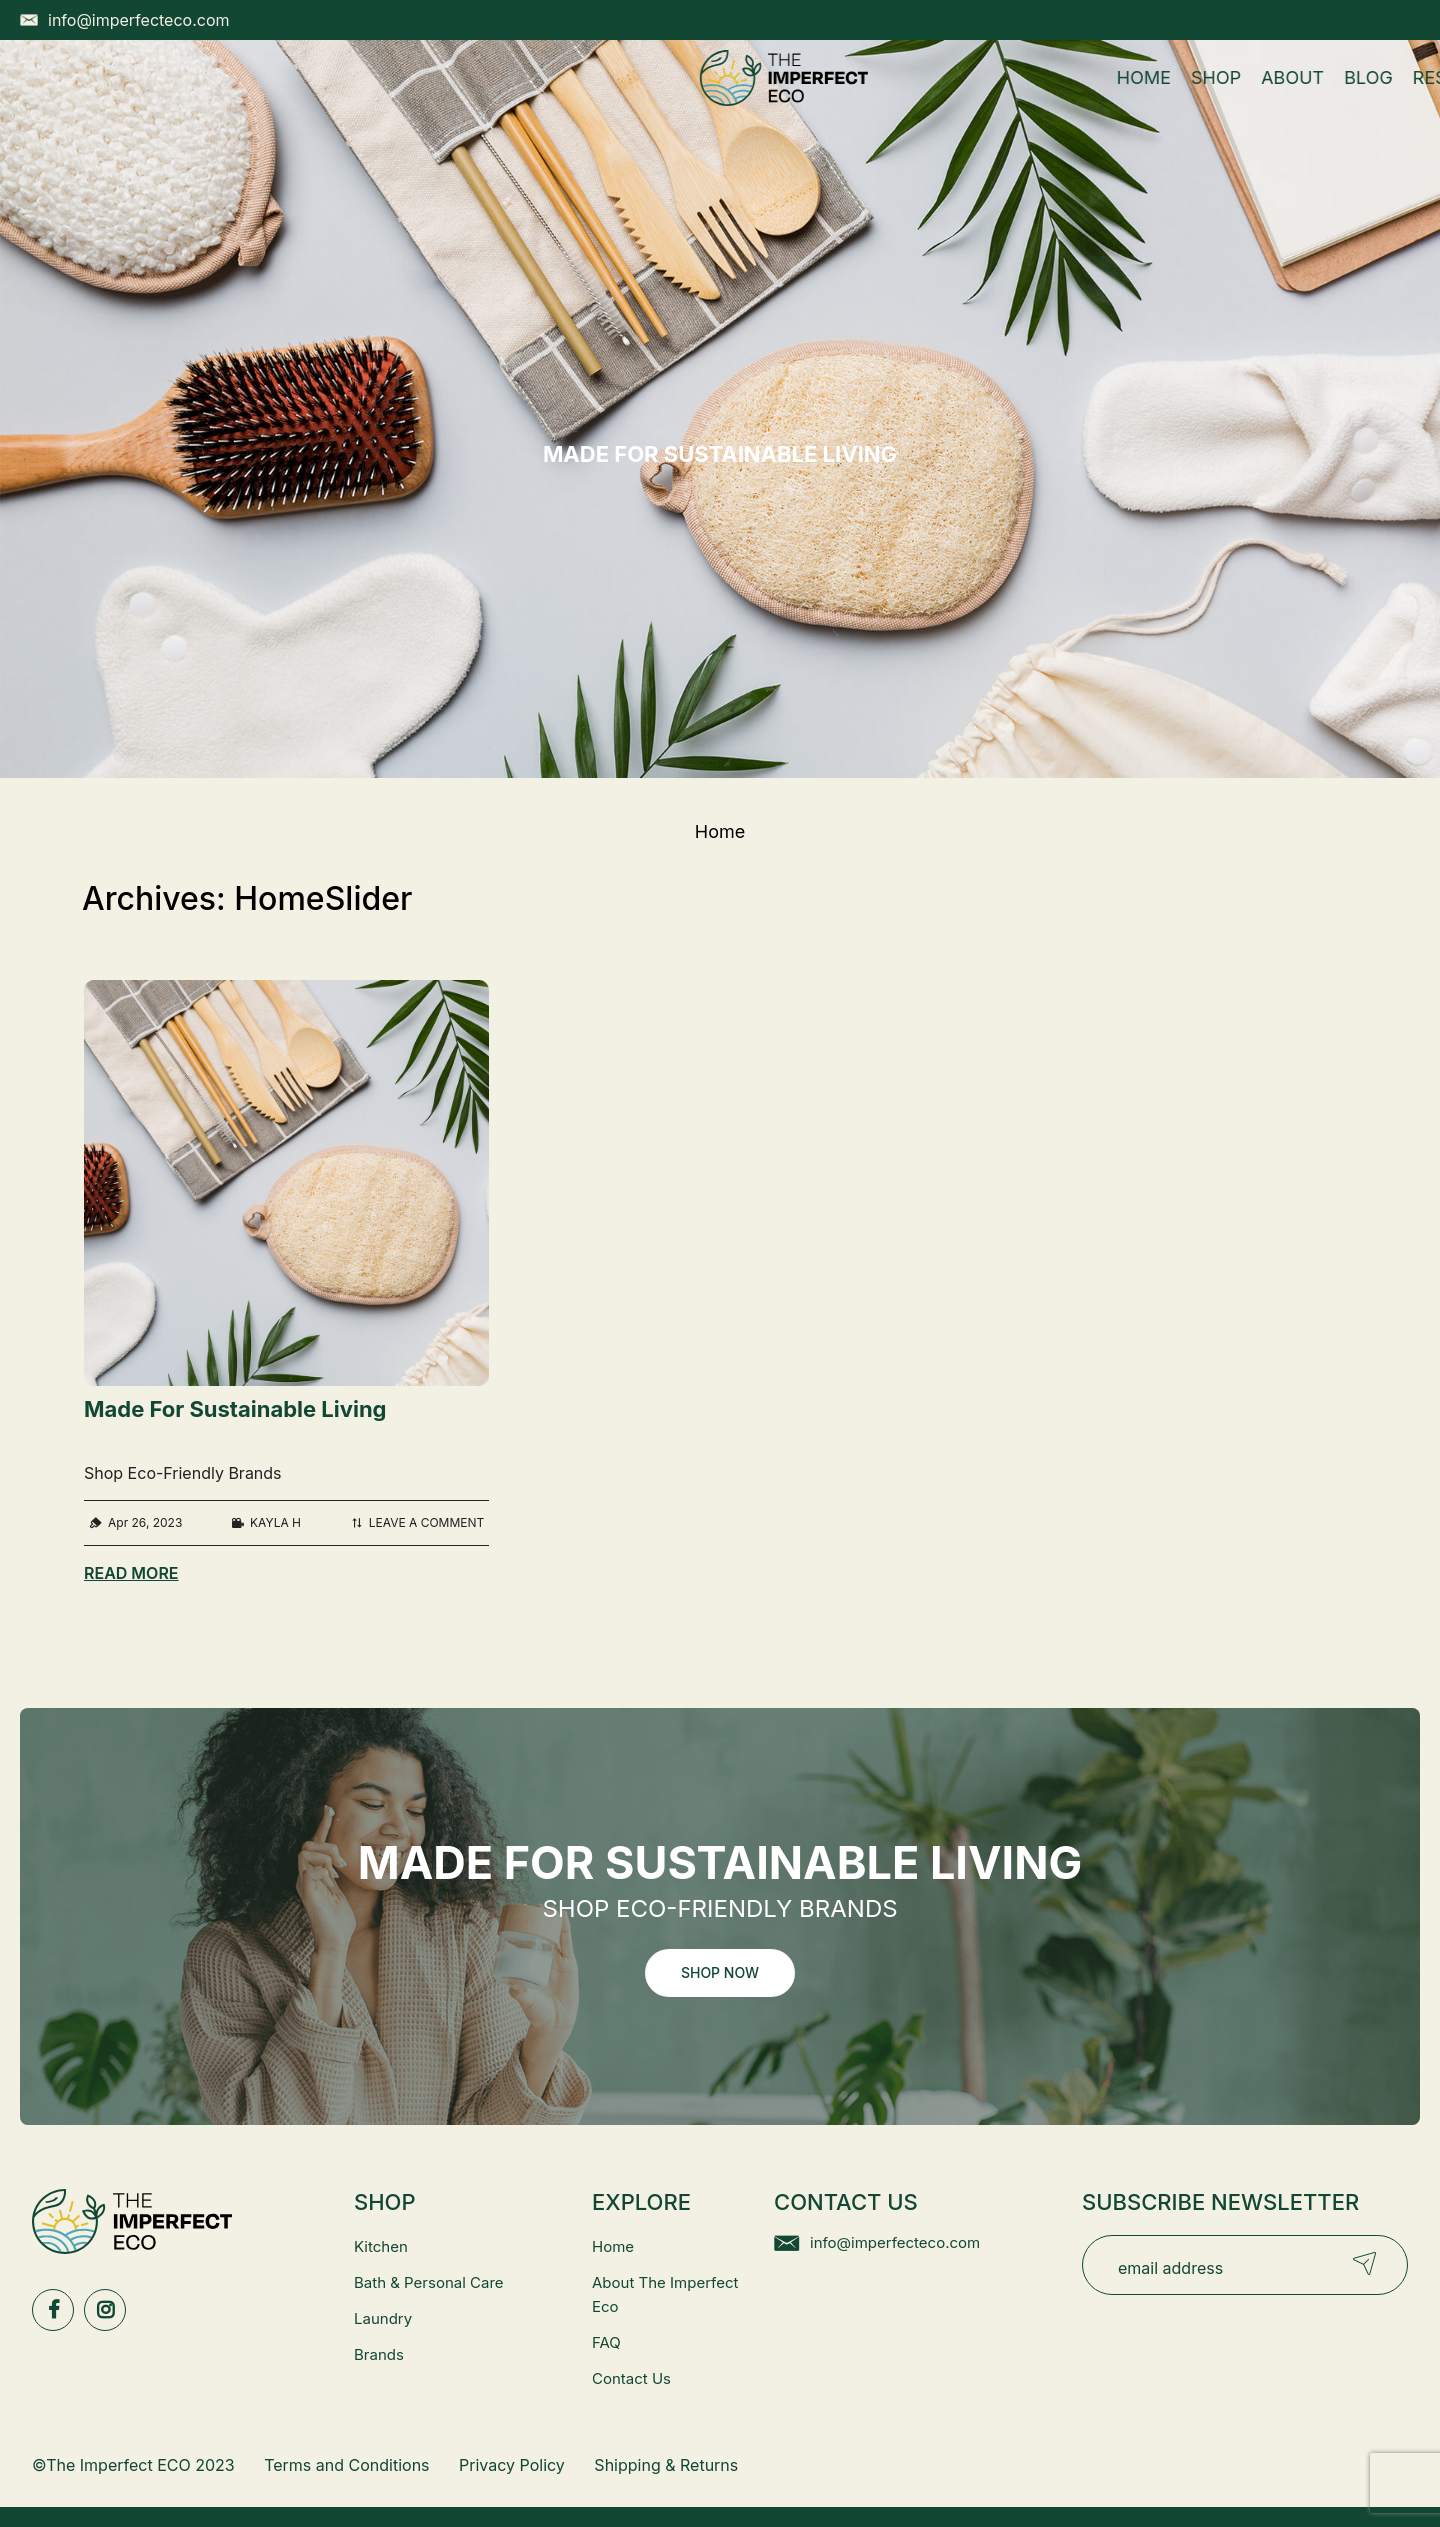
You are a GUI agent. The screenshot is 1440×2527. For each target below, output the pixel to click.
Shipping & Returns (666, 2465)
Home (463, 97)
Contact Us (631, 2378)
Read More (131, 1573)
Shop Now (720, 1972)
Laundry (383, 2318)
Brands (379, 2354)
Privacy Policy (512, 2465)
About (612, 97)
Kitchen (381, 2246)
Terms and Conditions (346, 2465)
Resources (797, 97)
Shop (535, 97)
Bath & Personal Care (429, 2282)
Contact (926, 97)
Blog (688, 97)
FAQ (606, 2342)
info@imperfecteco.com (895, 2242)
